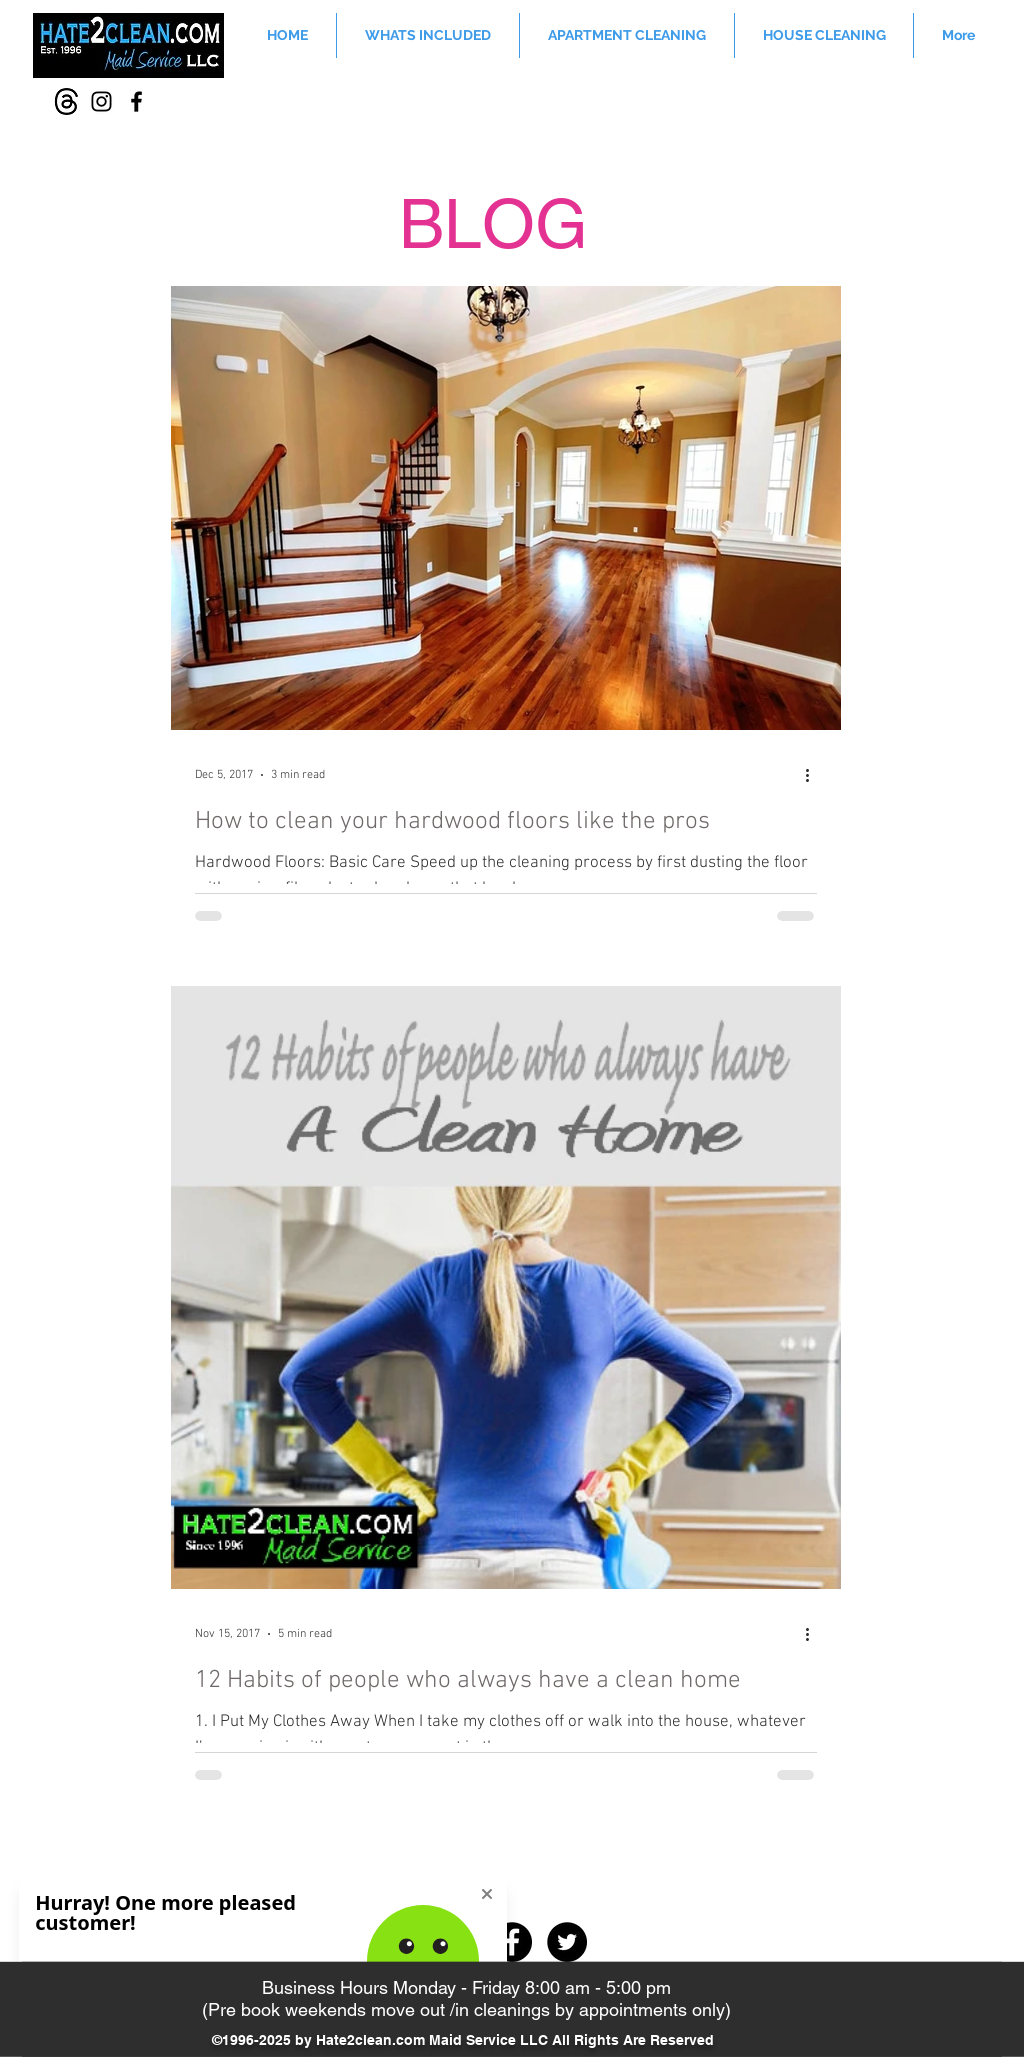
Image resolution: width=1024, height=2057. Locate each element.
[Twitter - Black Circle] (567, 1942)
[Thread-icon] (66, 101)
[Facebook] (136, 101)
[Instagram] (101, 101)
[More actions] (814, 775)
